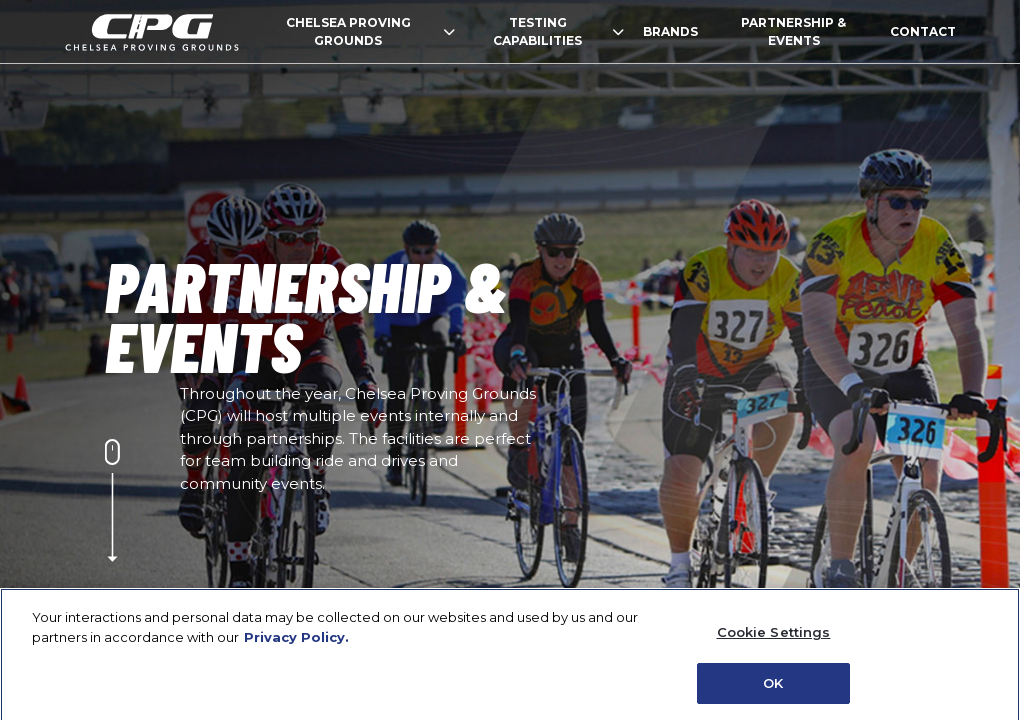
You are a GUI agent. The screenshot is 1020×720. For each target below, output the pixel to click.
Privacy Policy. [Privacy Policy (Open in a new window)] (296, 642)
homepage (152, 32)
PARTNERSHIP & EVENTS (793, 31)
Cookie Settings (774, 637)
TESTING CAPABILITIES (558, 31)
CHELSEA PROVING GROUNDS (370, 31)
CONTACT (923, 31)
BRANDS (670, 31)
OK (773, 688)
